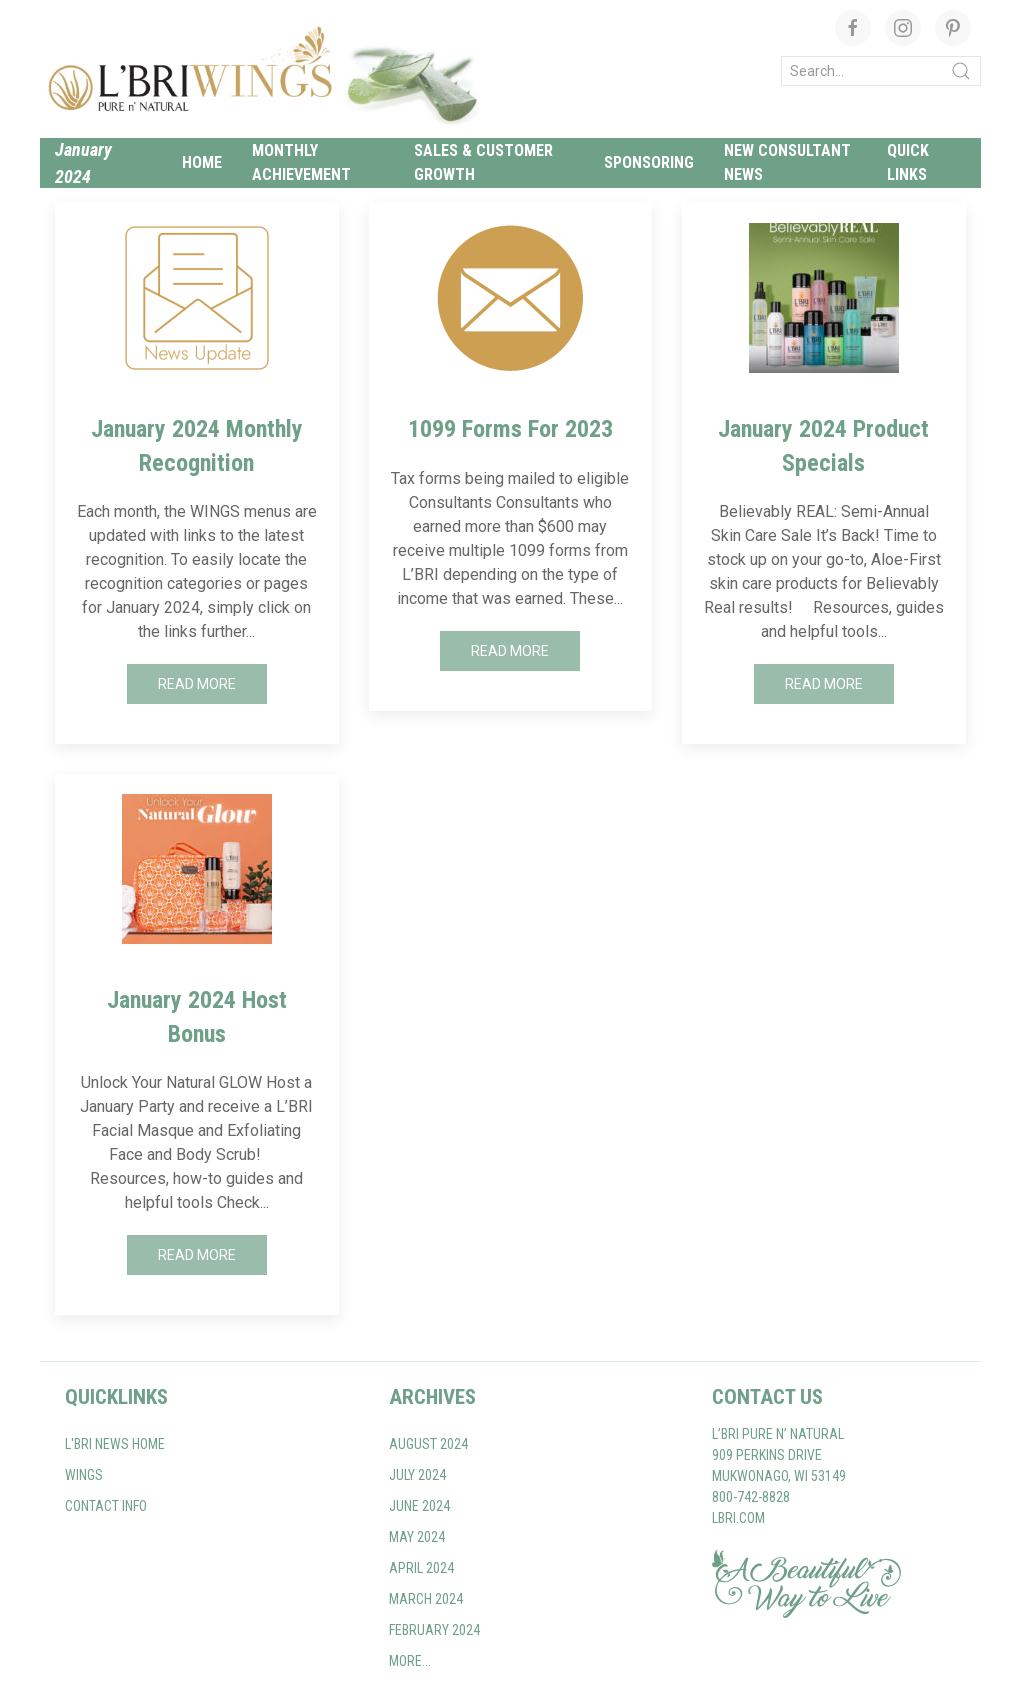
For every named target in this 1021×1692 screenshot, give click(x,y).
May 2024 (417, 1537)
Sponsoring (649, 162)
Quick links (908, 162)
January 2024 (83, 163)
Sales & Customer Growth (483, 162)
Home (202, 162)
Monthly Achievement (301, 162)
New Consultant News (787, 162)
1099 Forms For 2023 (510, 429)
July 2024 (417, 1475)
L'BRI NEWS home (115, 1444)
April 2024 (421, 1568)
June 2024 (419, 1506)
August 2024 (428, 1444)
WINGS (84, 1475)
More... (410, 1661)
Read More (197, 684)
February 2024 (434, 1630)
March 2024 (426, 1599)
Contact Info (106, 1506)
